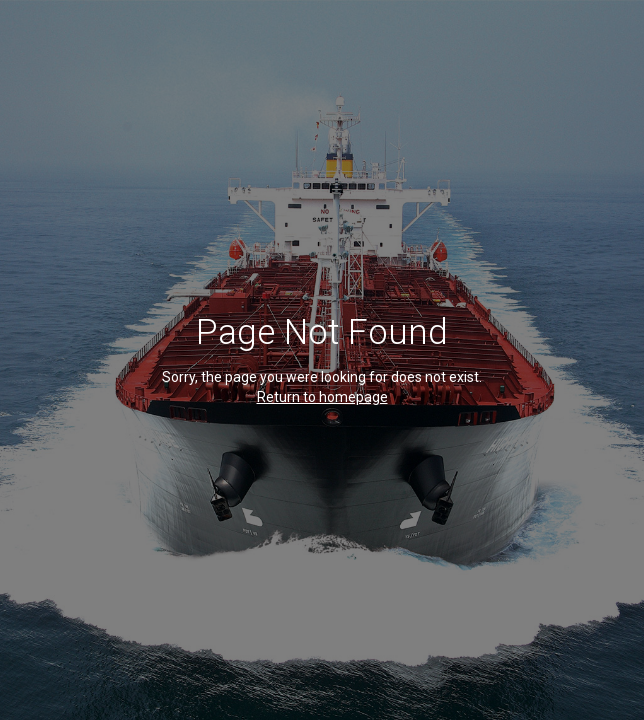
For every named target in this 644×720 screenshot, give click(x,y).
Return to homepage (322, 397)
